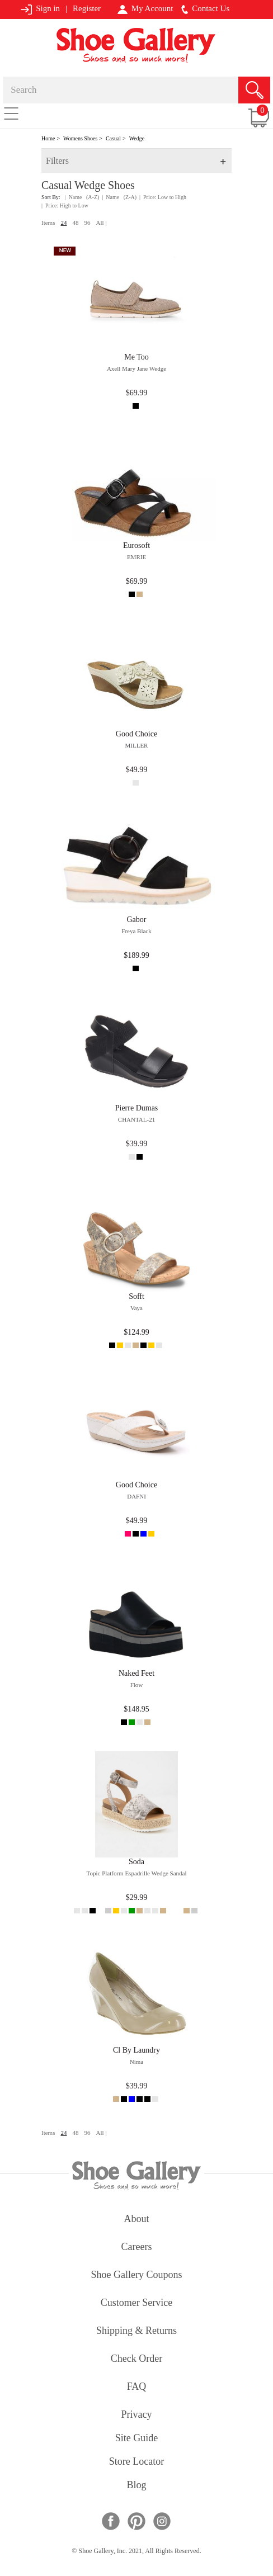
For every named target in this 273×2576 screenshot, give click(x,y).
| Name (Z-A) (119, 197)
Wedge (137, 138)
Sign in (40, 9)
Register (87, 8)
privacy (136, 2415)
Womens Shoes (80, 138)
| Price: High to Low (64, 205)
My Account (145, 9)
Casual (113, 138)
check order (136, 2359)
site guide (136, 2438)
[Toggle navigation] (11, 113)
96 (87, 222)
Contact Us (205, 9)
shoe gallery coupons (136, 2275)
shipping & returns (136, 2331)
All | (101, 222)
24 (63, 222)
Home (48, 138)
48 (75, 222)
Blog (136, 2485)
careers (136, 2247)
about (136, 2219)
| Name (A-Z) (82, 197)
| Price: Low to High (162, 197)
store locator (136, 2462)
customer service (136, 2303)
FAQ (137, 2387)
